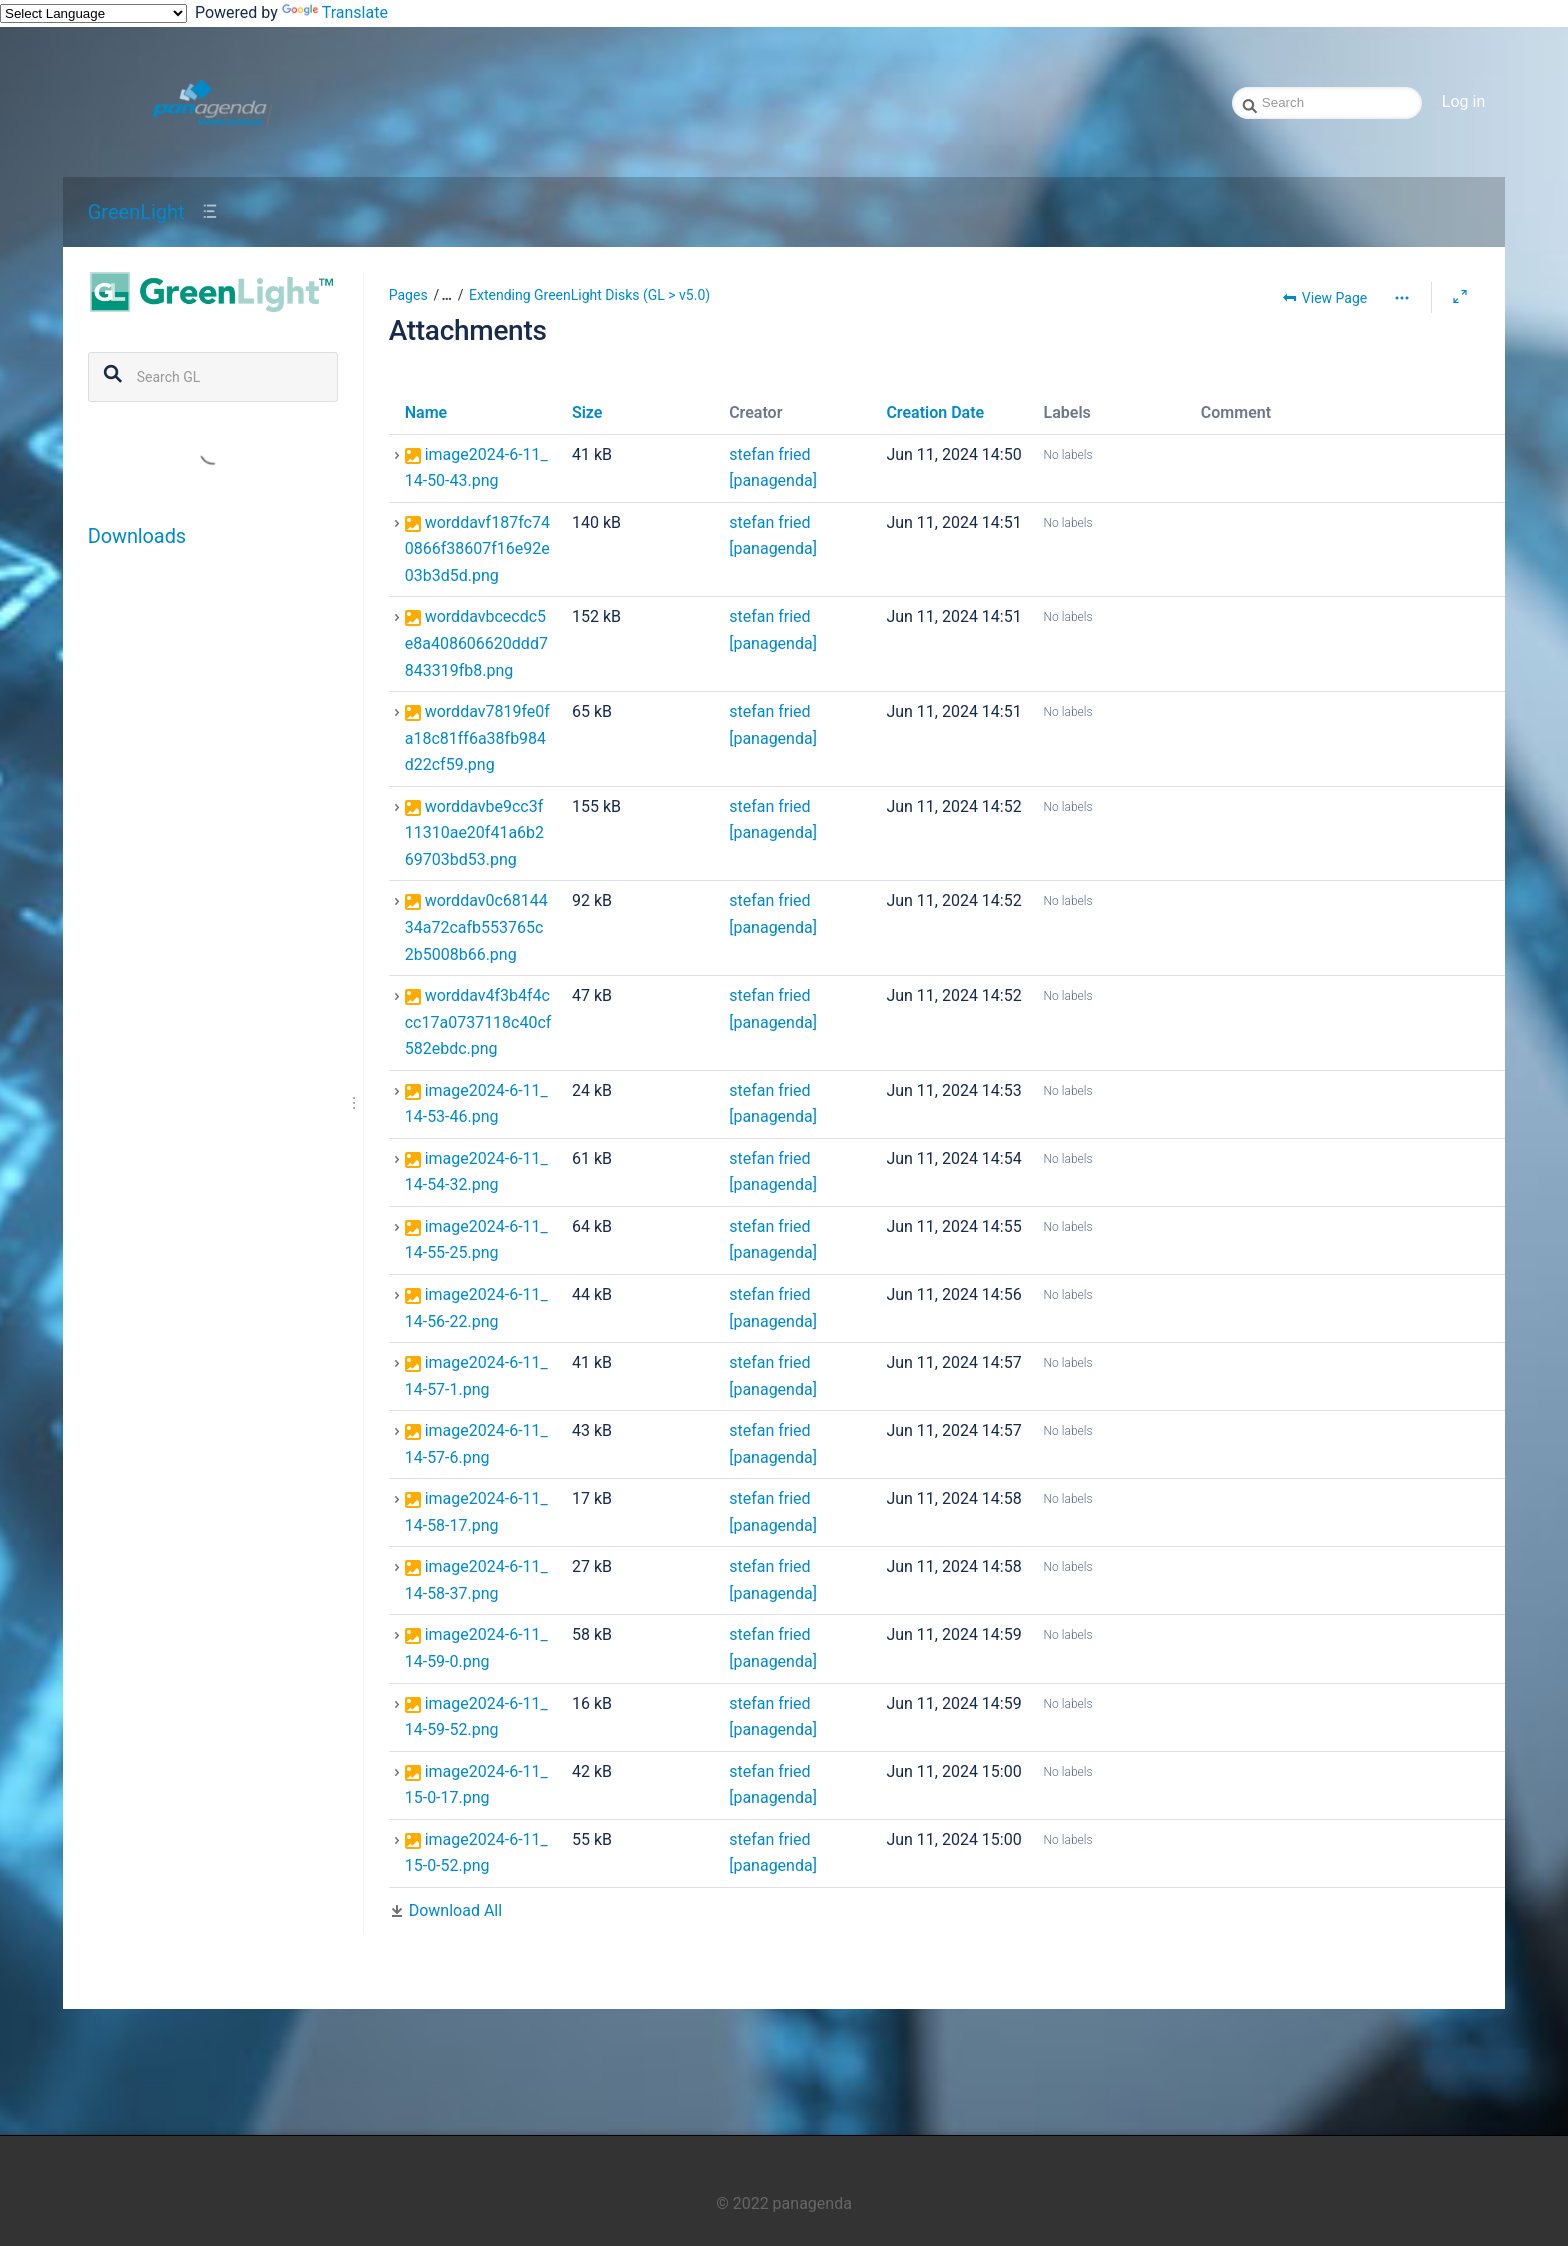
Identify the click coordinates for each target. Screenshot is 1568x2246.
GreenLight (136, 212)
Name (426, 412)
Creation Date (935, 412)
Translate (335, 12)
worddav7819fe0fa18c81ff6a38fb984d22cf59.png (477, 738)
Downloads (137, 536)
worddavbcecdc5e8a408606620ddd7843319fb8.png (476, 643)
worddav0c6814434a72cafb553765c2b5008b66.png (476, 927)
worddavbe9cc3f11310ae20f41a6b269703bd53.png (474, 833)
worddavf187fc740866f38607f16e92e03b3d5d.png (477, 549)
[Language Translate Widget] (93, 13)
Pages (408, 295)
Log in (1463, 101)
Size (587, 412)
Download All (455, 1910)
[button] (440, 295)
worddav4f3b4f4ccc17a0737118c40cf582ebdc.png (478, 1022)
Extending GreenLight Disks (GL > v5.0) (589, 295)
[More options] (1402, 298)
